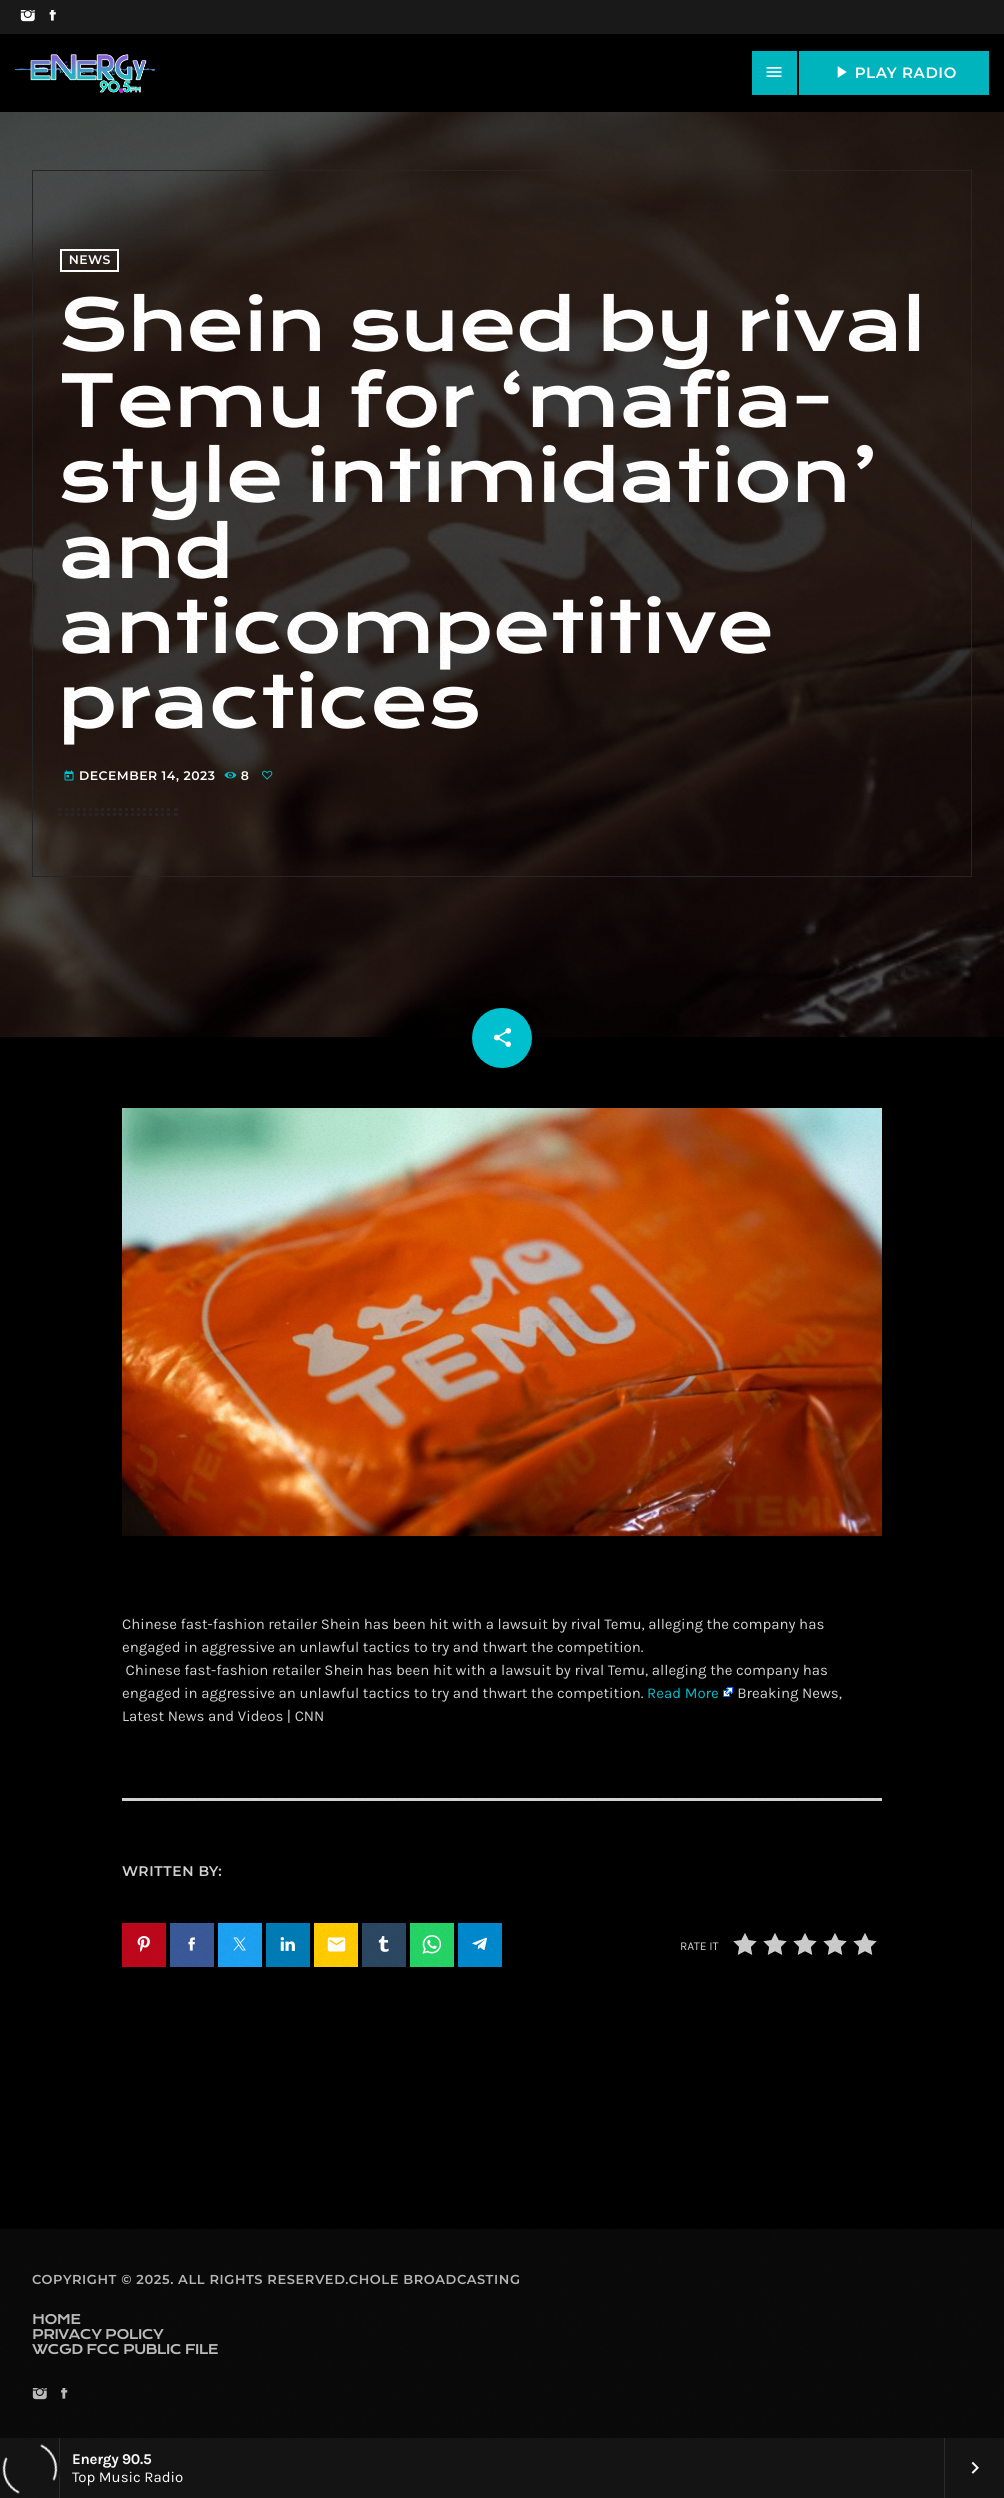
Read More (683, 1693)
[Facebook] (52, 17)
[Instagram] (27, 17)
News (90, 260)
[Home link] (85, 73)
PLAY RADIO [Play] (894, 72)
